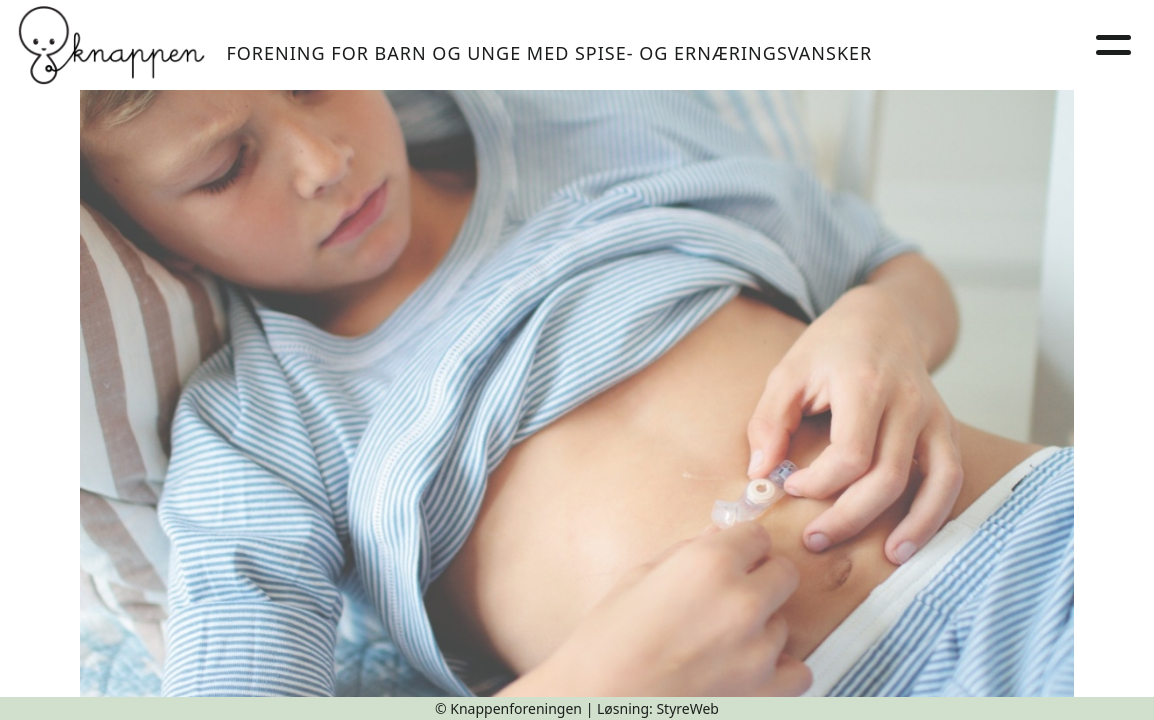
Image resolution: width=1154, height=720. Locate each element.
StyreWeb (687, 708)
